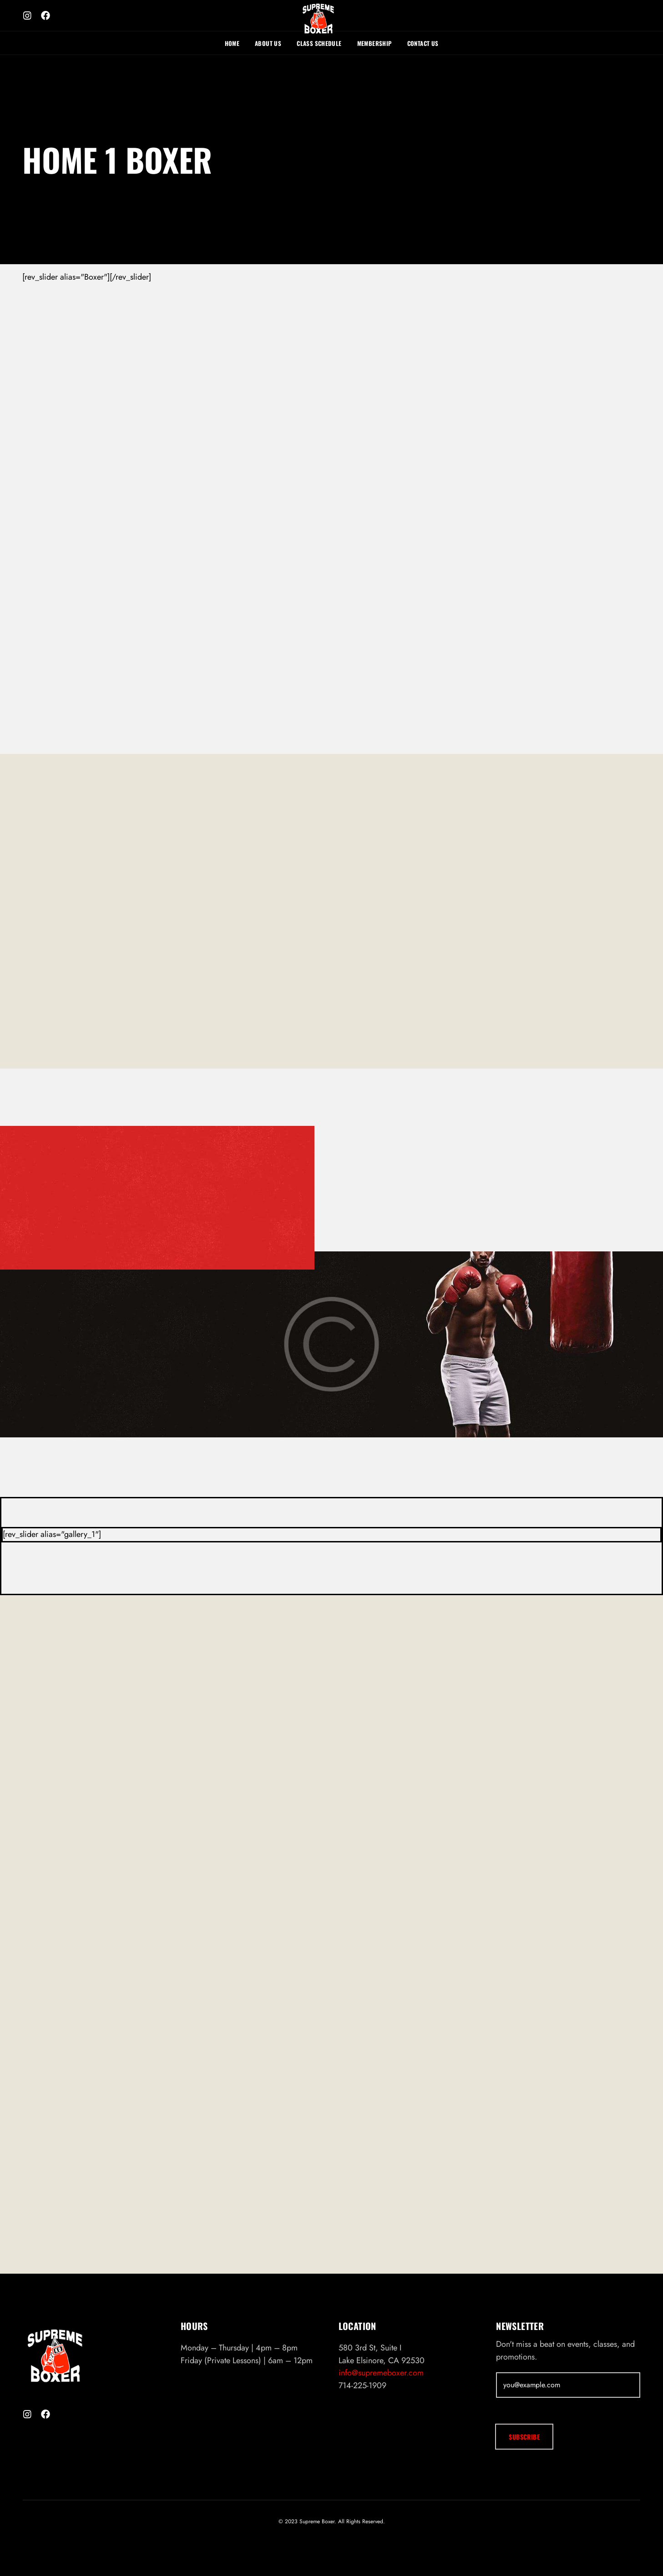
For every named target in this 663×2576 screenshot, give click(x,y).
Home (232, 43)
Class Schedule (319, 43)
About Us (268, 43)
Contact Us (423, 43)
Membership (374, 43)
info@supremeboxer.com (381, 2405)
